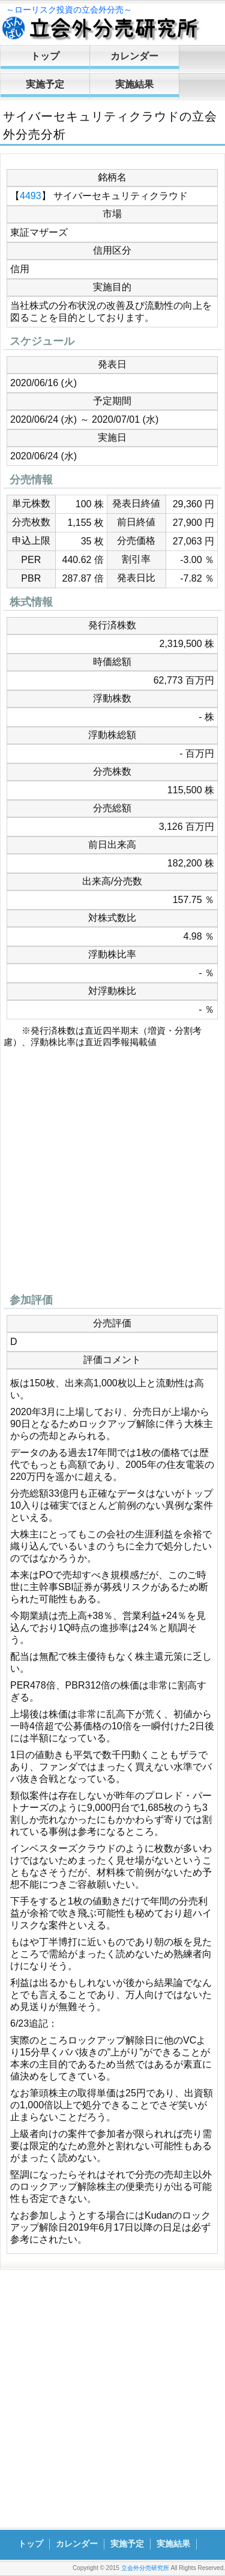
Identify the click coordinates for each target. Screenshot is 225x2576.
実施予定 (45, 84)
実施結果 (134, 84)
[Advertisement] (112, 1173)
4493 (30, 196)
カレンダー (134, 56)
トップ (45, 56)
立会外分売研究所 (145, 2568)
